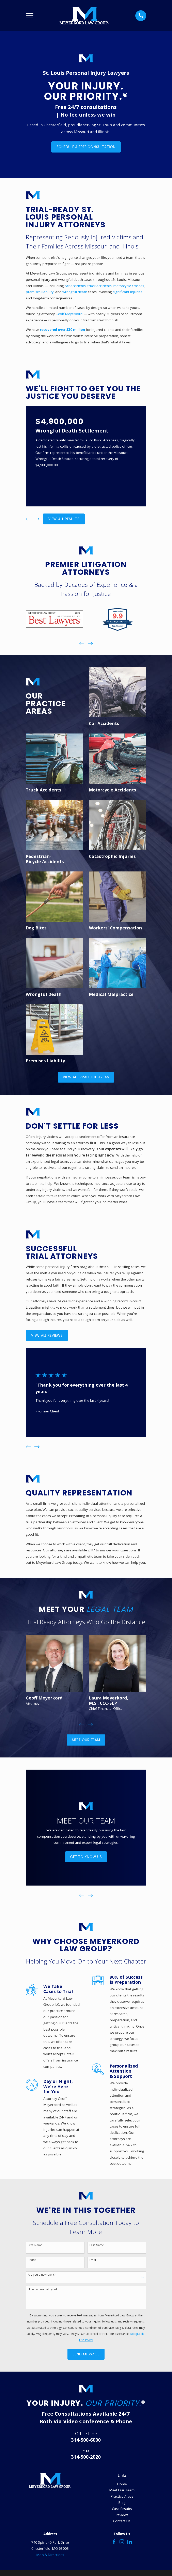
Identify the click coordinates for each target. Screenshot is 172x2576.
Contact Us (121, 2521)
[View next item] (37, 519)
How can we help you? (42, 2289)
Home (122, 2484)
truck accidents (99, 285)
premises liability (40, 291)
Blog (122, 2502)
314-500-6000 (86, 2440)
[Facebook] (114, 2541)
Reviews (122, 2515)
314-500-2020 (86, 2457)
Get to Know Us (86, 1856)
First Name (35, 2245)
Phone (32, 2260)
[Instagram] (122, 2541)
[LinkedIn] (129, 2541)
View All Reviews (47, 1335)
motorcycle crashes (128, 285)
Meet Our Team (86, 1739)
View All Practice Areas (86, 1077)
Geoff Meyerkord (69, 313)
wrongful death (74, 291)
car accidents (75, 285)
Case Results (122, 2508)
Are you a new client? (42, 2274)
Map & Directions (50, 2554)
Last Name (96, 2245)
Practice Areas (122, 2496)
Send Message (86, 2354)
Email (92, 2260)
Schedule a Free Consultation (86, 146)
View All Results (64, 519)
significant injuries (127, 291)
